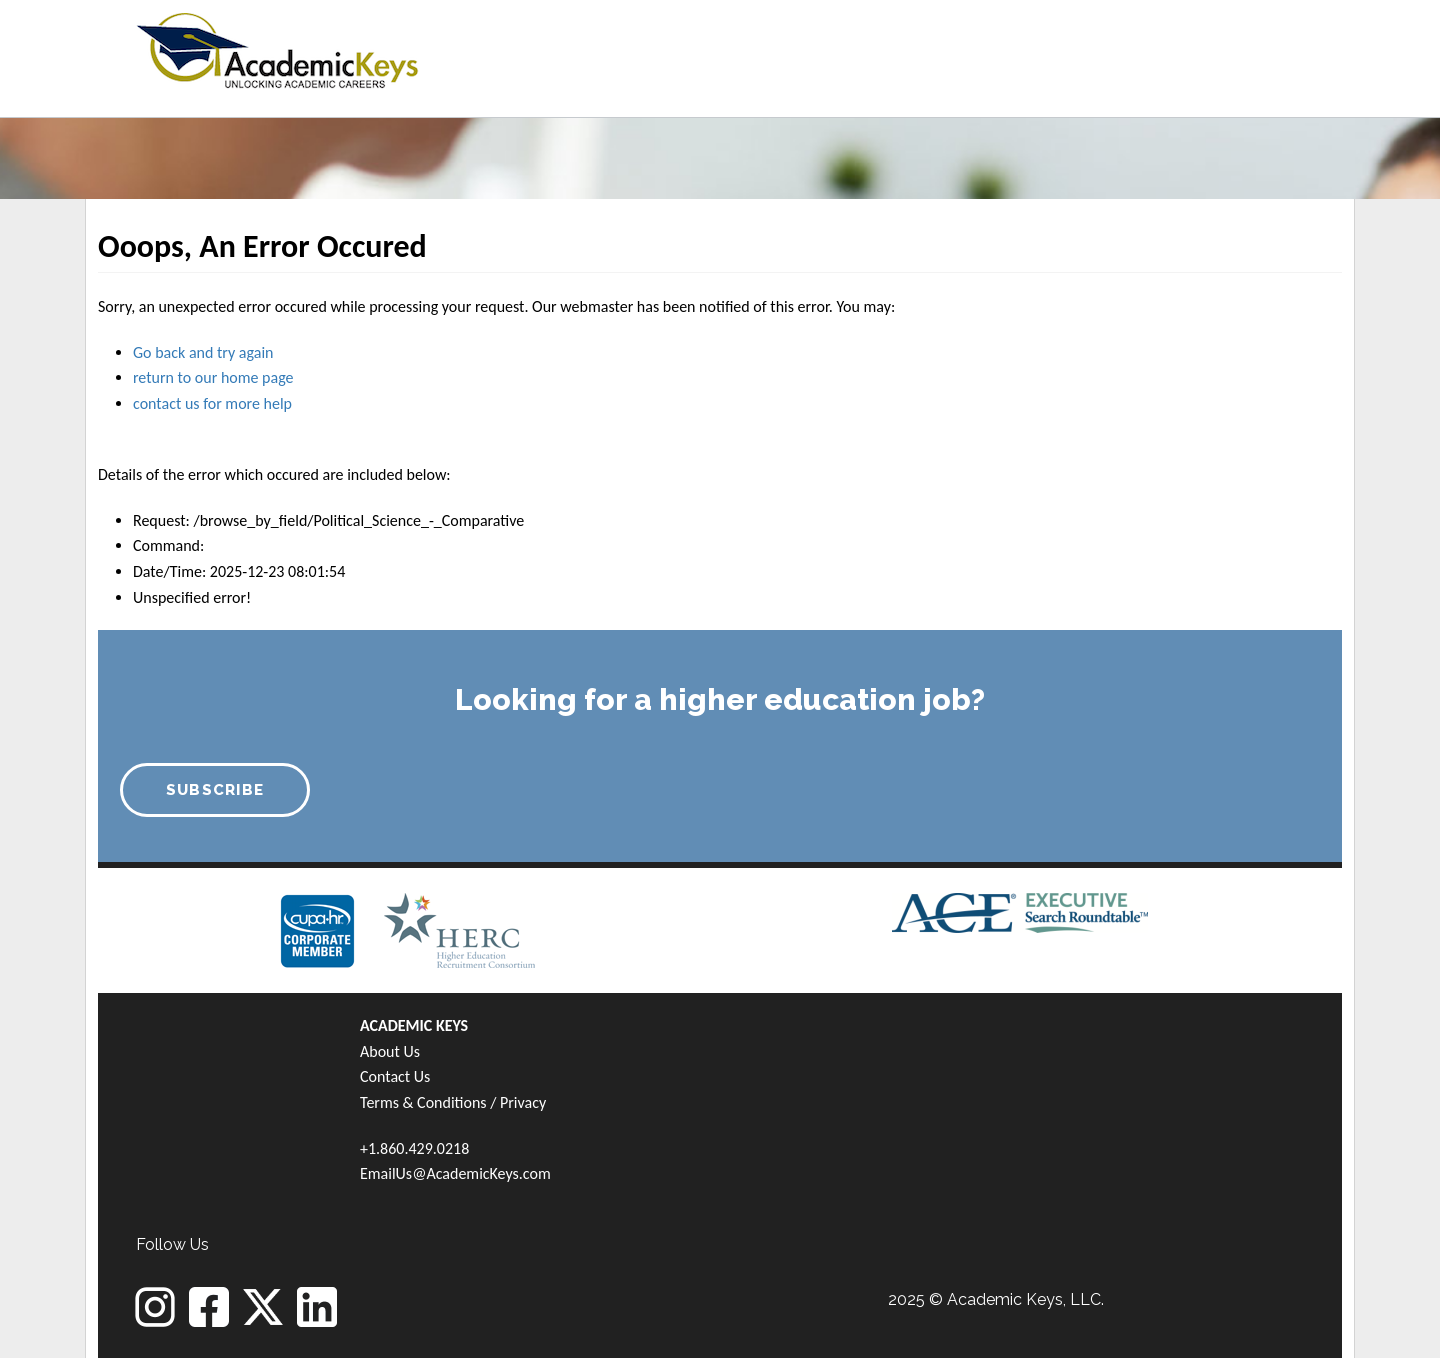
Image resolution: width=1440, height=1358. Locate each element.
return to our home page (213, 377)
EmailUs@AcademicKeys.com (455, 1173)
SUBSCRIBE (215, 790)
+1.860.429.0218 (414, 1148)
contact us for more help (212, 403)
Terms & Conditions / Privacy (453, 1102)
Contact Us (395, 1076)
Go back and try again (203, 352)
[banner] (277, 47)
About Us (390, 1051)
